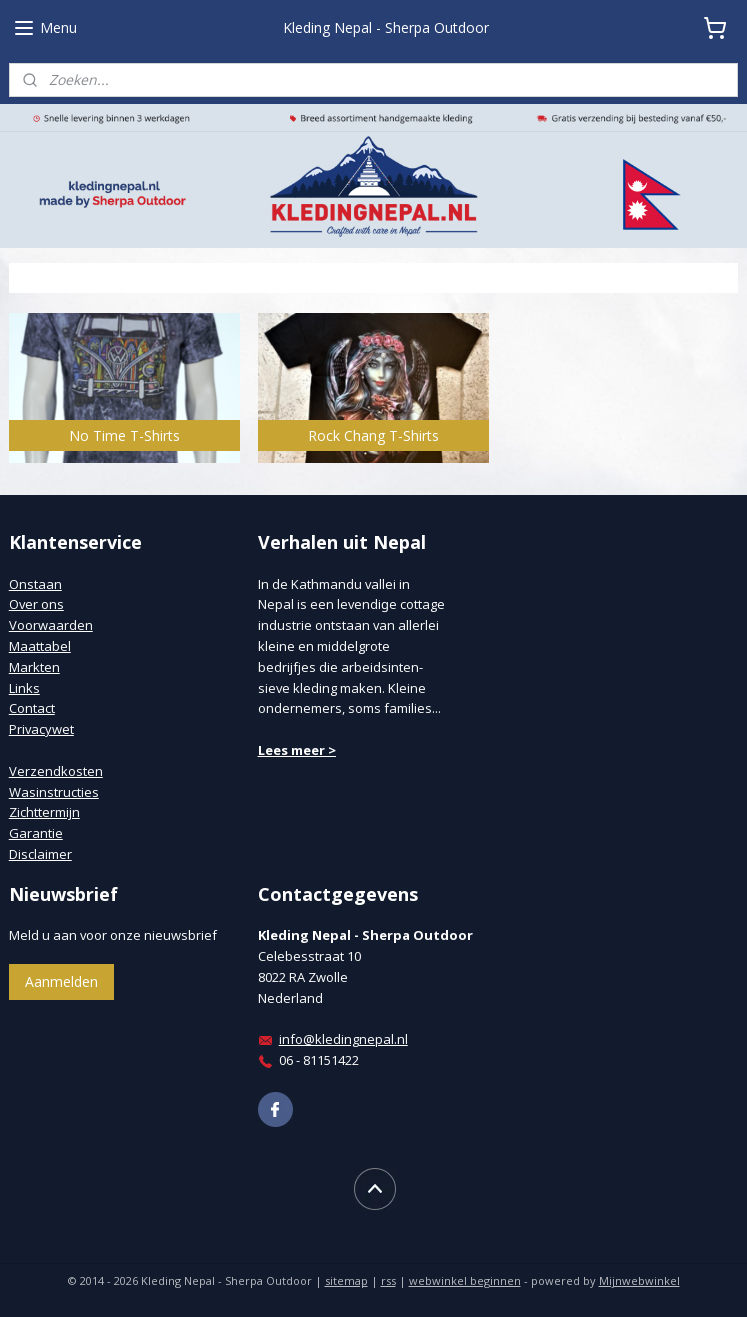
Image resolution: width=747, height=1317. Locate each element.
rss (388, 1280)
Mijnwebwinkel (639, 1280)
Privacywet (41, 729)
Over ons (36, 604)
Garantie (36, 833)
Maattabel (40, 646)
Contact (32, 708)
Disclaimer (40, 854)
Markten (34, 667)
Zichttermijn (44, 812)
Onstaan (35, 584)
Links (24, 688)
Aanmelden (61, 981)
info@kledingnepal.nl (343, 1039)
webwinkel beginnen (465, 1280)
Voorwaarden (51, 625)
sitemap (346, 1280)
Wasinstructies (54, 792)
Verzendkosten (56, 771)
